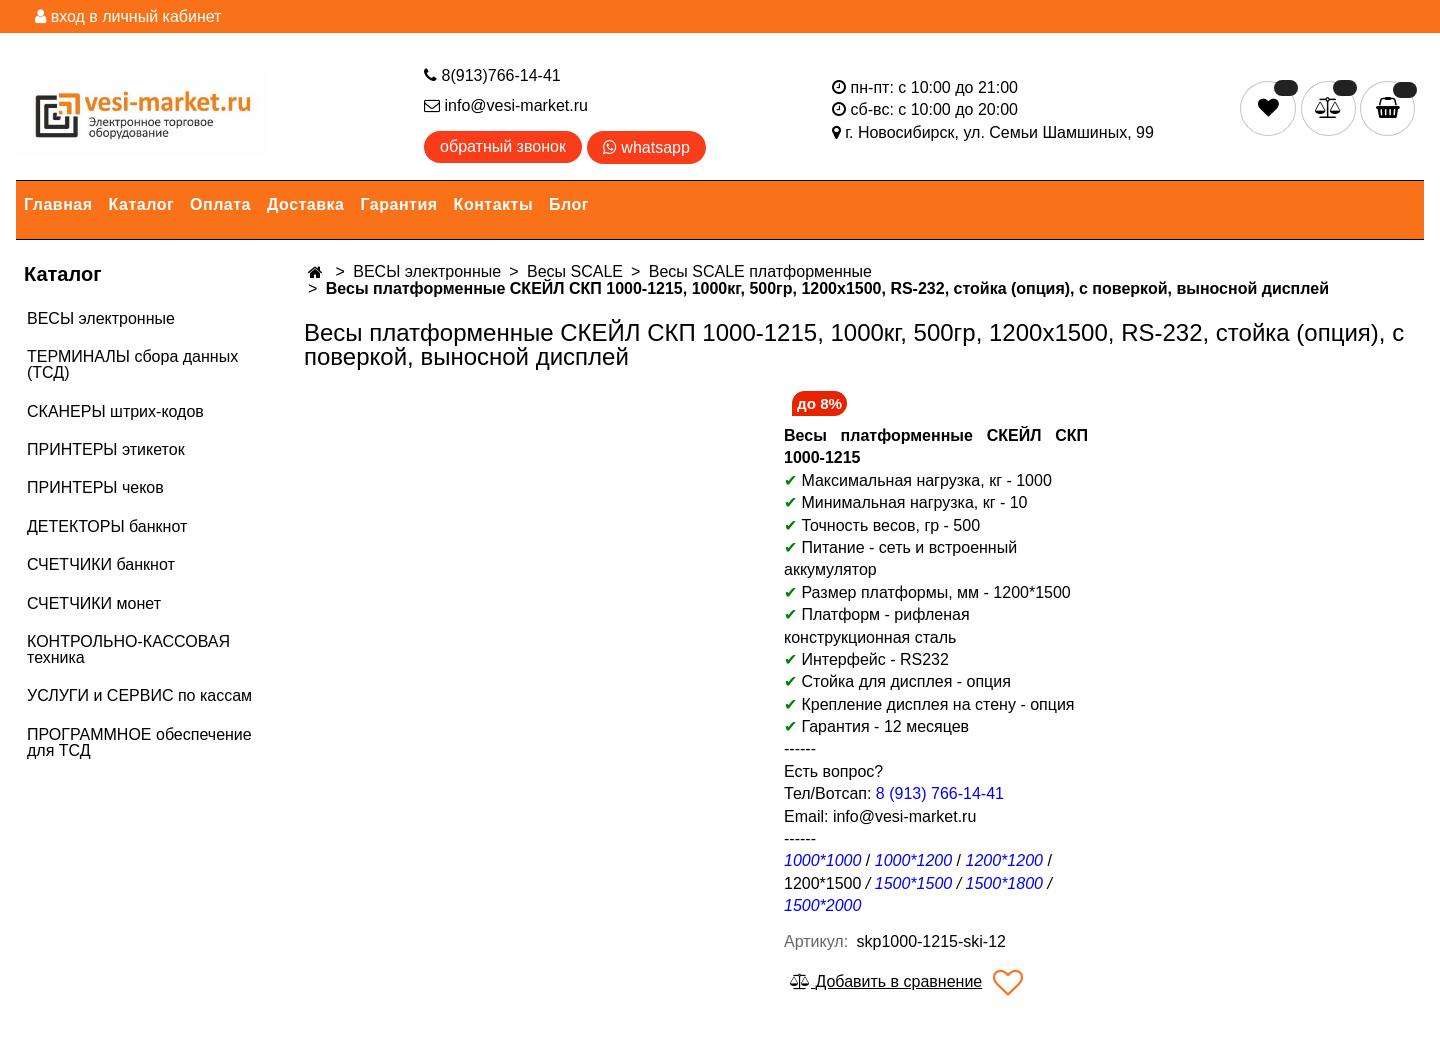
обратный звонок (503, 146)
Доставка (306, 204)
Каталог (141, 204)
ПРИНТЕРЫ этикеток (106, 449)
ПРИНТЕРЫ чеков (95, 487)
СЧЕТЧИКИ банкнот (101, 564)
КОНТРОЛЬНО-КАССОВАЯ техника (128, 649)
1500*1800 (1004, 883)
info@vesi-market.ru (506, 105)
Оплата (220, 204)
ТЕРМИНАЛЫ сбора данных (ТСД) (132, 364)
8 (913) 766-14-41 (940, 793)
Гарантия (399, 204)
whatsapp (646, 147)
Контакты (493, 204)
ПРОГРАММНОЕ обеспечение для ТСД (139, 742)
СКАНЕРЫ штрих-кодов (115, 411)
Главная (58, 204)
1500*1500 (913, 883)
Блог (569, 204)
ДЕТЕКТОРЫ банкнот (107, 526)
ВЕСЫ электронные (101, 318)
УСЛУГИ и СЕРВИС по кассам (139, 695)
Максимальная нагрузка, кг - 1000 (918, 480)
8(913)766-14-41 (492, 75)
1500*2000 (822, 905)
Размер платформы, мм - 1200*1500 (935, 592)
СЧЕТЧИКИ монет (94, 603)
